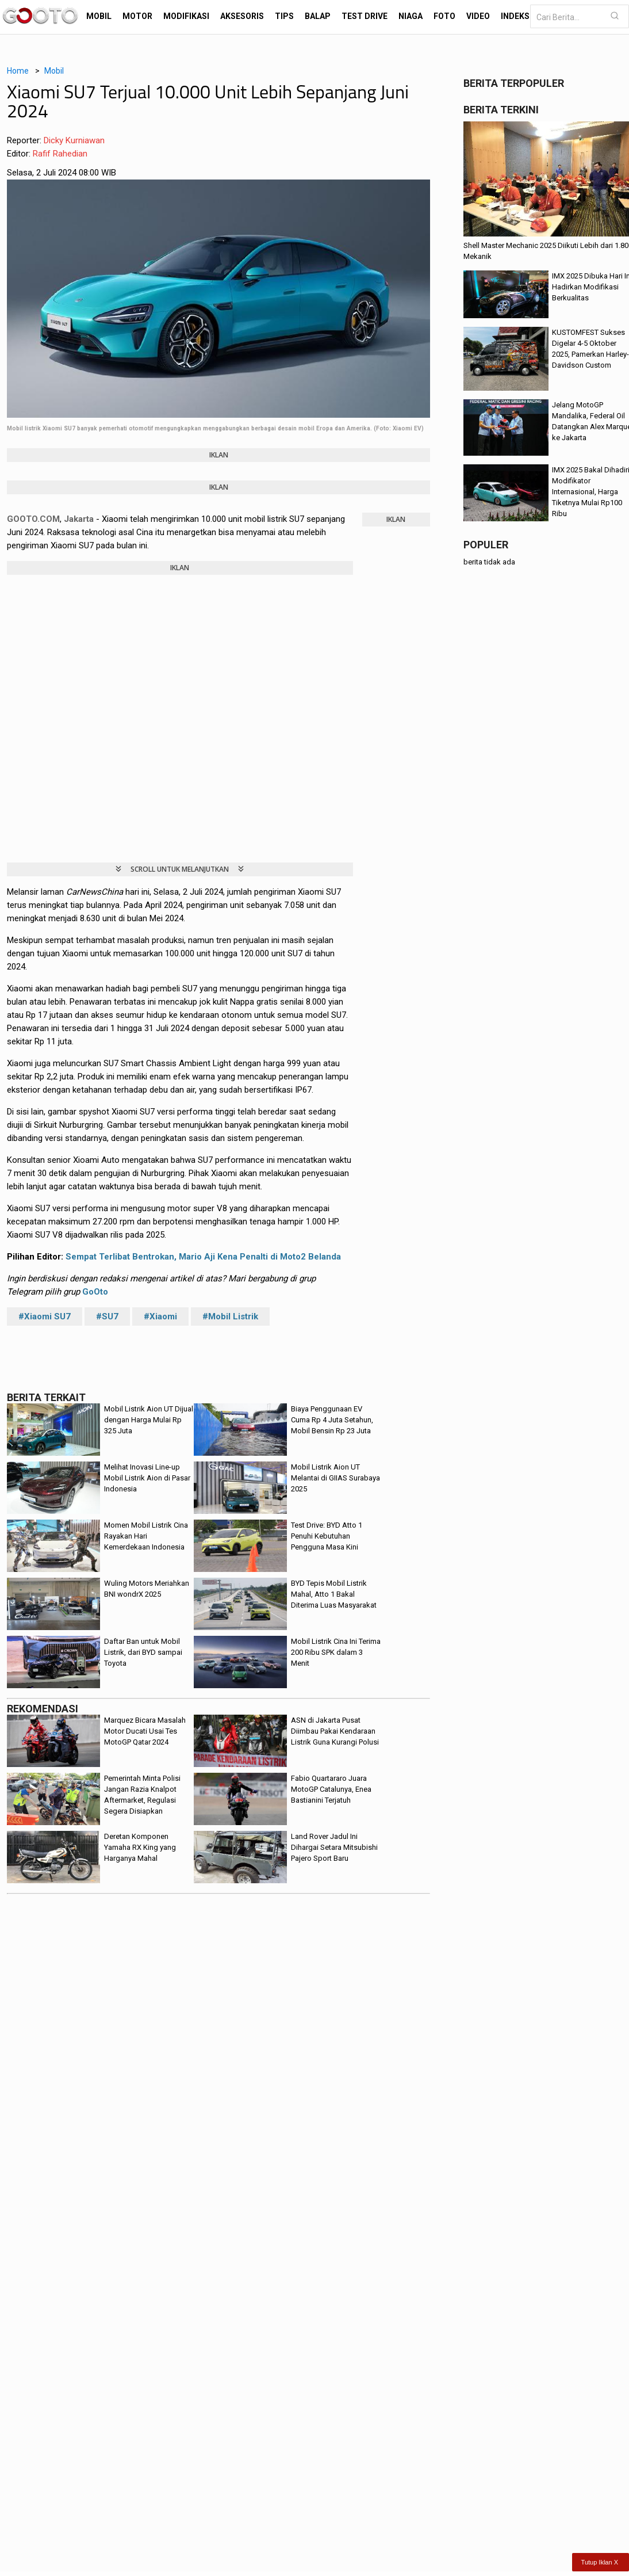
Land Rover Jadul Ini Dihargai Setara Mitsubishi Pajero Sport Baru (334, 1847)
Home (18, 70)
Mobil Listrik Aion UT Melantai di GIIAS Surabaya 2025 (335, 1478)
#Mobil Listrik (230, 1316)
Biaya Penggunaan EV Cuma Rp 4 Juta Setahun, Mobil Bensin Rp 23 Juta (332, 1420)
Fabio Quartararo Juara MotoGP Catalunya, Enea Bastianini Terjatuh (331, 1789)
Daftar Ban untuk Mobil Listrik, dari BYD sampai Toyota (143, 1652)
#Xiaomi (160, 1316)
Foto (444, 16)
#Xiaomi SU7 (44, 1316)
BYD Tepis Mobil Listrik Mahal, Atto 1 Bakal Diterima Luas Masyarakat (334, 1594)
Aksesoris (242, 16)
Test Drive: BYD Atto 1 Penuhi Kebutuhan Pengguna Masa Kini (326, 1536)
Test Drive (365, 16)
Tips (284, 16)
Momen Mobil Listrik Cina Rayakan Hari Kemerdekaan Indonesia (146, 1536)
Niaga (410, 16)
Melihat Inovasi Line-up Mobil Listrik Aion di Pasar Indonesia (147, 1478)
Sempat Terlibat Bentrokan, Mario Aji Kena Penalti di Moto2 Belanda (203, 1256)
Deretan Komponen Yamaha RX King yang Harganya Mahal (140, 1847)
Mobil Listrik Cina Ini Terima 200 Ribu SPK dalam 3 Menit (336, 1652)
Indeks (515, 16)
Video (478, 16)
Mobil (99, 16)
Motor (137, 16)
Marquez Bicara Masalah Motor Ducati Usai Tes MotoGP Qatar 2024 (145, 1731)
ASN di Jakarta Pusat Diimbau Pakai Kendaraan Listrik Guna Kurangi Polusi (335, 1731)
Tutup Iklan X (599, 2562)
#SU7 (107, 1316)
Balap (318, 16)
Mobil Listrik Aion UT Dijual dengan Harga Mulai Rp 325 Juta (148, 1420)
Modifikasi (186, 16)
